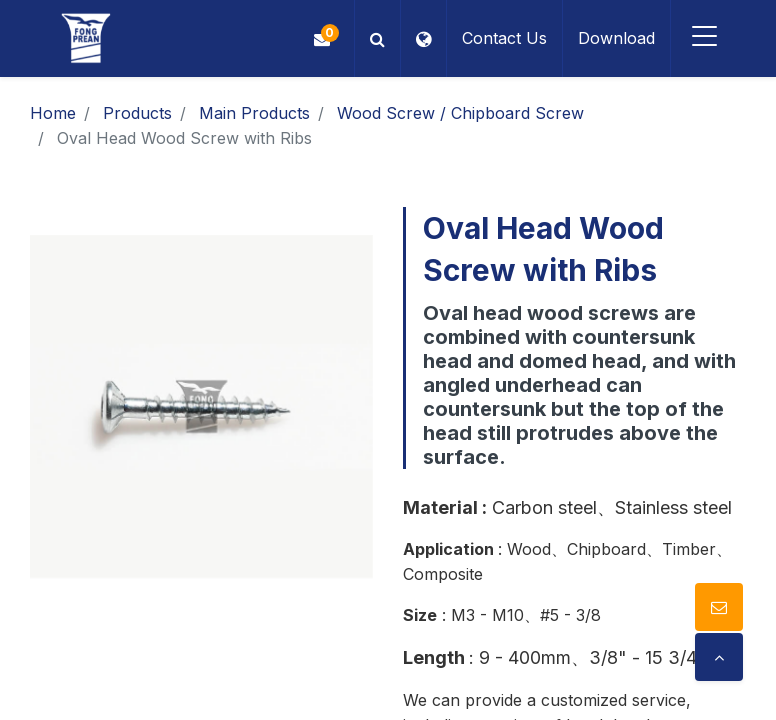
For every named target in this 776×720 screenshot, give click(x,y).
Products (137, 113)
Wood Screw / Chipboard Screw (460, 113)
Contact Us (502, 38)
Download (614, 38)
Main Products (254, 113)
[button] (375, 38)
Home (53, 113)
